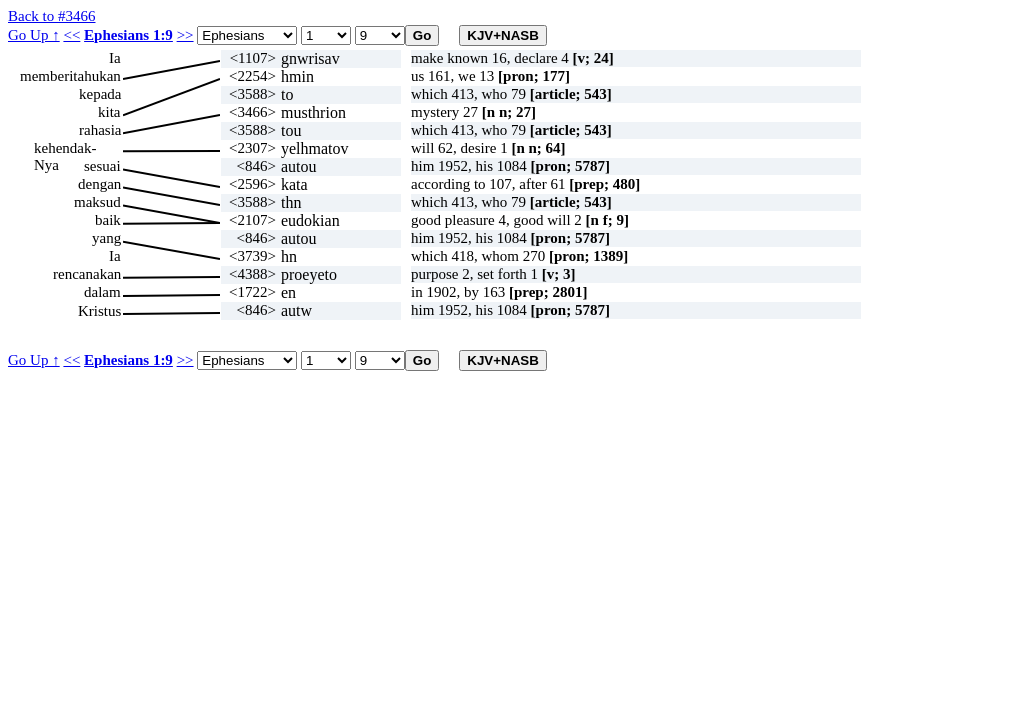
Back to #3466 (52, 16)
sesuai (102, 166)
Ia (115, 58)
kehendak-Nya (65, 148)
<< (71, 35)
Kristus (99, 311)
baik (108, 220)
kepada (100, 94)
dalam (102, 292)
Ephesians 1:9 (128, 35)
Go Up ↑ (34, 35)
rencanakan (87, 274)
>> (185, 35)
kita (109, 112)
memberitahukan (70, 76)
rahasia (100, 130)
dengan (99, 184)
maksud (97, 202)
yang (106, 238)
